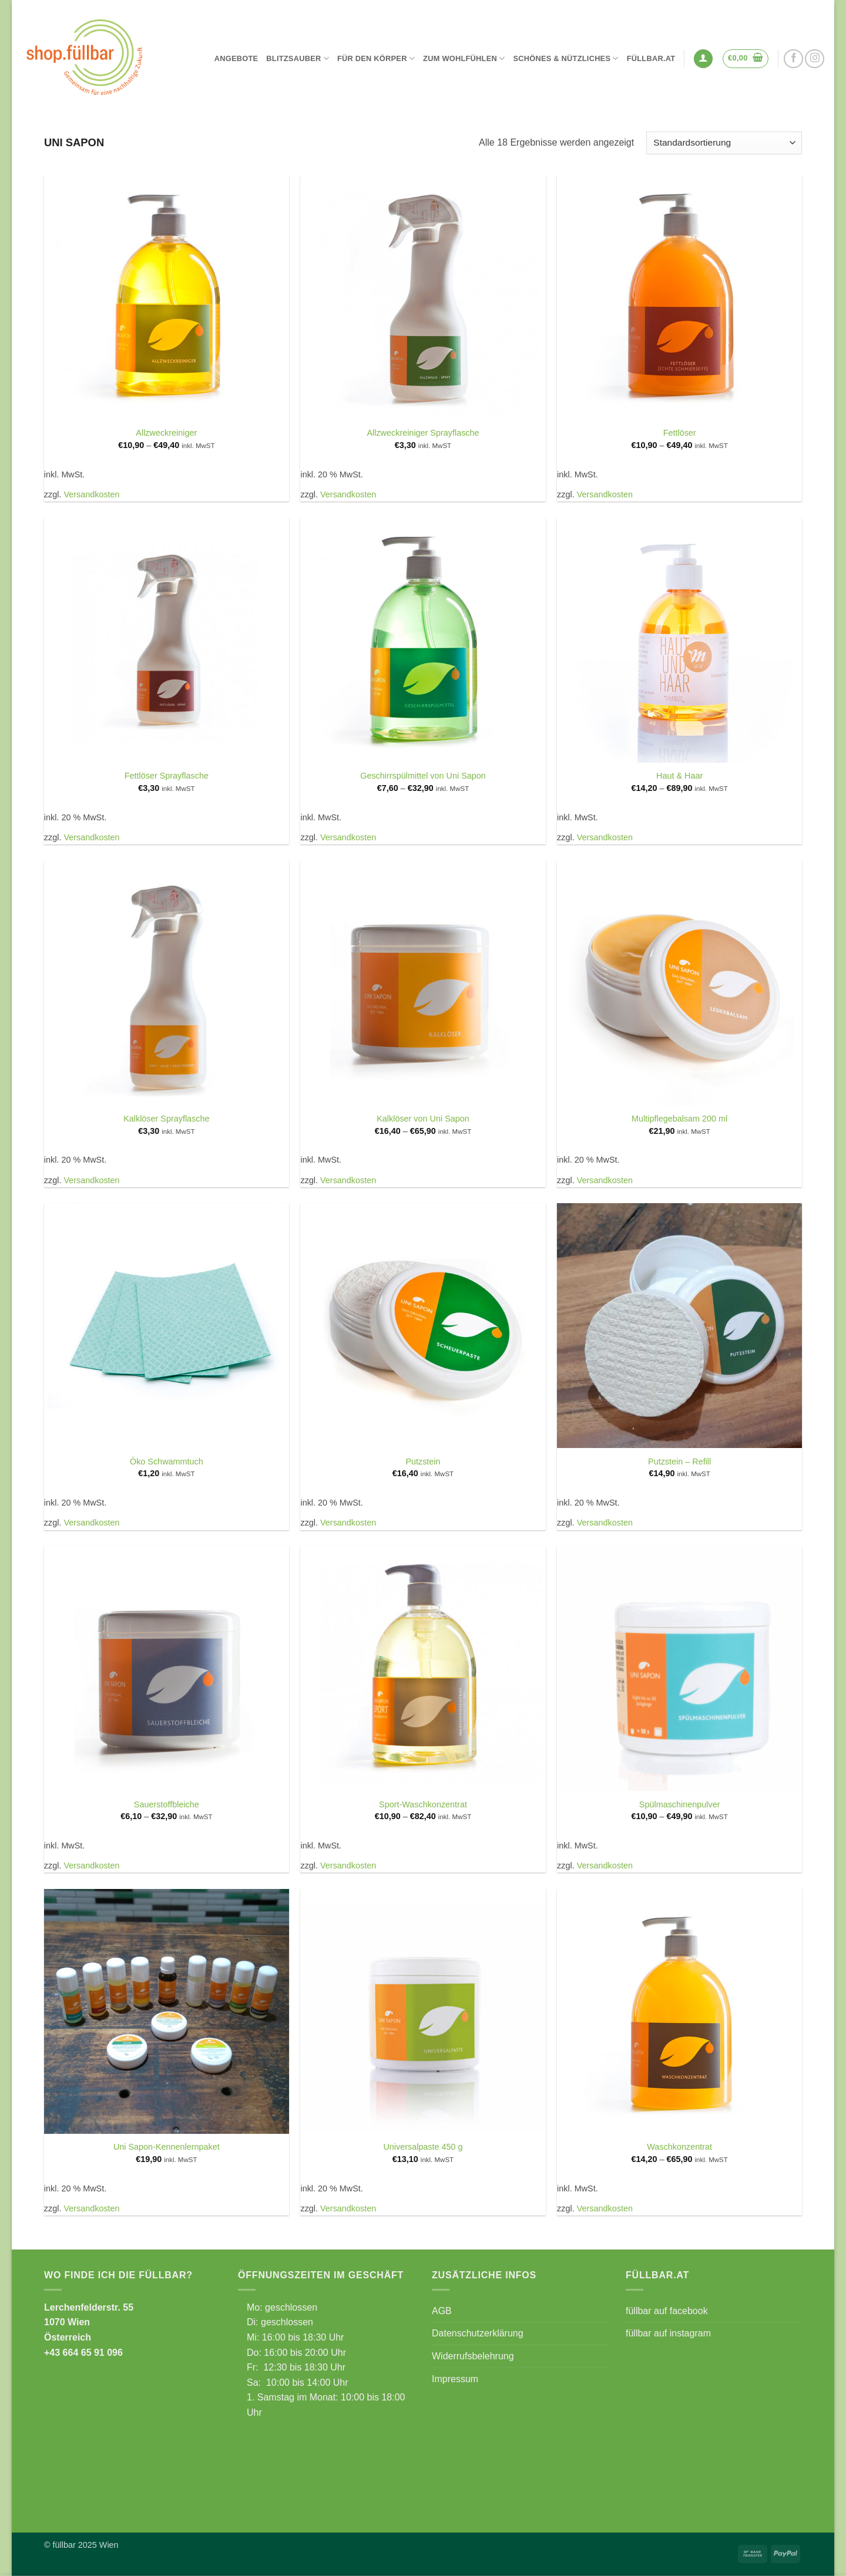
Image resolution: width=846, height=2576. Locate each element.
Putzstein (422, 1461)
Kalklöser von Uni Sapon (423, 1118)
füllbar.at (651, 58)
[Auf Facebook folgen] (793, 59)
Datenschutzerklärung (477, 2333)
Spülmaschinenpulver (679, 1804)
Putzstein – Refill (679, 1461)
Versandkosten (91, 494)
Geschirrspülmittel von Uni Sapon (423, 775)
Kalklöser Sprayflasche (166, 1118)
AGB (442, 2311)
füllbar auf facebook (667, 2311)
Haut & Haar (679, 775)
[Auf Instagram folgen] (814, 59)
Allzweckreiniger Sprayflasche (423, 432)
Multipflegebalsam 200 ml (679, 1118)
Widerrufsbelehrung (473, 2356)
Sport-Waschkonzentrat (423, 1804)
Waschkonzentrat (679, 2146)
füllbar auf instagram (668, 2333)
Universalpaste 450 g (422, 2146)
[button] (703, 59)
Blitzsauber (297, 58)
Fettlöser (679, 432)
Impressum (455, 2379)
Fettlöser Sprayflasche (167, 775)
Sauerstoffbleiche (166, 1804)
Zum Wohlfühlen (464, 58)
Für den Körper (376, 58)
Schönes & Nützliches (565, 58)
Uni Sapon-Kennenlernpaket (166, 2146)
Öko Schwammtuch (166, 1461)
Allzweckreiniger (166, 432)
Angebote (236, 58)
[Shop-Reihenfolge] (724, 143)
